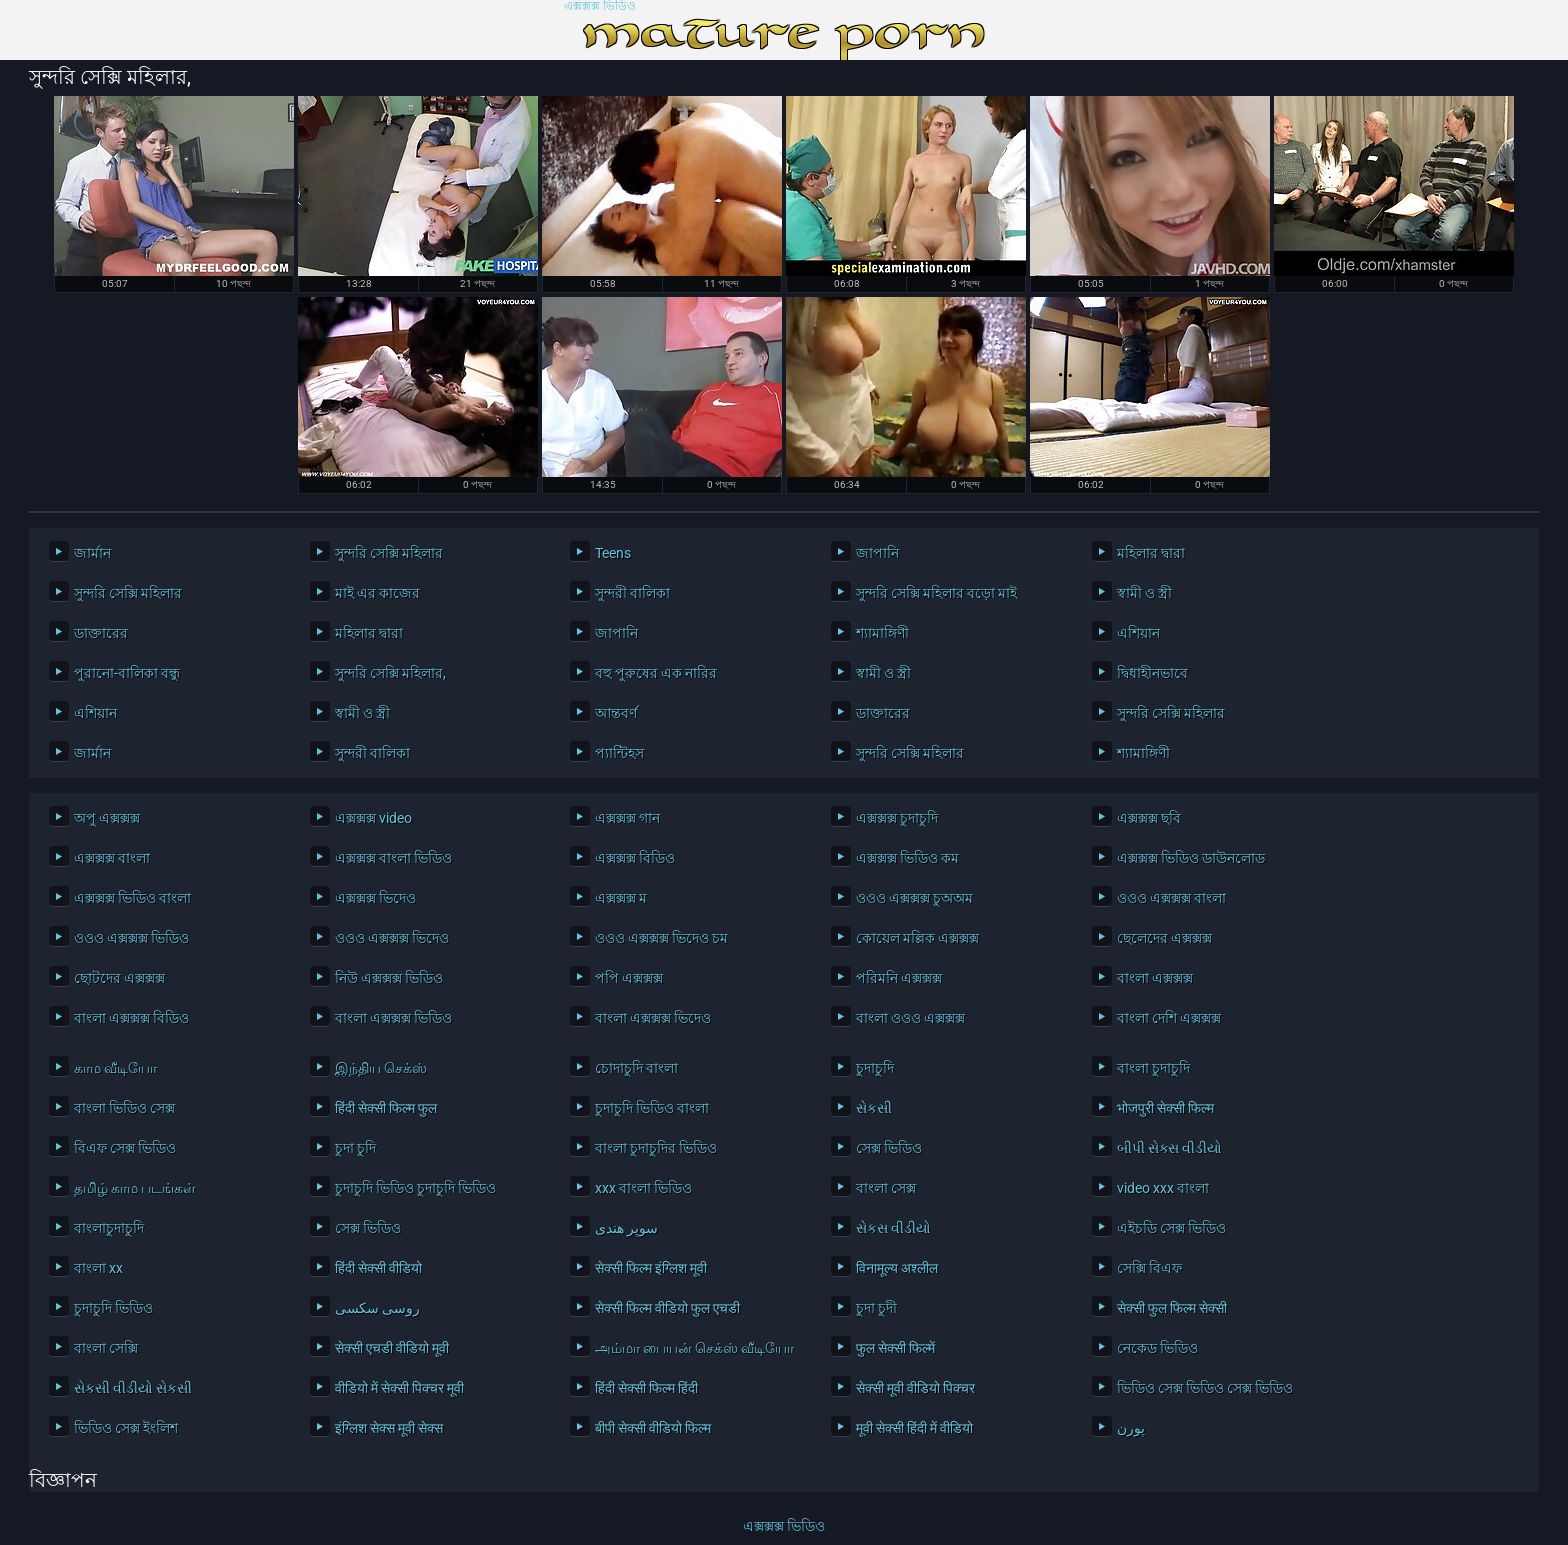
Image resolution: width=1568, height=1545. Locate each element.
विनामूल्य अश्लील (897, 1268)
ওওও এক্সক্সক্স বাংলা (1171, 898)
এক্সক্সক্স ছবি (1149, 818)
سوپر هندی (626, 1228)
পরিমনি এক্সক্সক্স (899, 978)
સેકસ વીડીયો (893, 1228)
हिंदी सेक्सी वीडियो (378, 1268)
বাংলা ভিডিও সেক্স (124, 1108)
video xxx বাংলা (1163, 1188)
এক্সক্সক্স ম (621, 898)
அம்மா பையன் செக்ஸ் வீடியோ (694, 1348)
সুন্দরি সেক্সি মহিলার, (390, 673)
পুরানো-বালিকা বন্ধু (127, 673)
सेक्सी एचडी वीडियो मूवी (392, 1348)
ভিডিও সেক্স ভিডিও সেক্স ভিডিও (1205, 1388)
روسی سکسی (377, 1308)
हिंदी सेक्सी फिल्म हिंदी (646, 1388)
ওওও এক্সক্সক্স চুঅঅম (914, 898)
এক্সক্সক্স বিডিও (635, 858)
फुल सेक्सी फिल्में (895, 1348)
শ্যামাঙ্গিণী (882, 633)
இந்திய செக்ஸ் (381, 1068)
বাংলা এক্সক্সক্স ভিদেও (653, 1018)
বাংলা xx (98, 1268)
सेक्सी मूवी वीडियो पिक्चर (915, 1388)
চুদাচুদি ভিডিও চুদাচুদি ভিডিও (415, 1188)
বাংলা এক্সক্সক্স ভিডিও (393, 1018)
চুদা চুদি (355, 1148)
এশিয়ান (1138, 633)
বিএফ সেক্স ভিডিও (125, 1148)
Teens (613, 553)
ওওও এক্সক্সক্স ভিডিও (131, 938)
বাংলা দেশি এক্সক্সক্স (1169, 1018)
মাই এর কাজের (377, 593)
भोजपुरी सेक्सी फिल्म (1165, 1108)
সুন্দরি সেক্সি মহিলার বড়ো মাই (936, 593)
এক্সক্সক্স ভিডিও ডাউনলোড (1191, 858)
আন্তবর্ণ (616, 713)
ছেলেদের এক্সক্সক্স (1164, 938)
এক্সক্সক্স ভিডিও (600, 6)
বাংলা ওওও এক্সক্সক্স (910, 1018)
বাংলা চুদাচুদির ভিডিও (656, 1148)
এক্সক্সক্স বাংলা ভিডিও (393, 858)
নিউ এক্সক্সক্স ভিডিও (389, 978)
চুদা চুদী (876, 1308)
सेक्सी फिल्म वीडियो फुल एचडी (667, 1308)
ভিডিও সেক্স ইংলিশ (126, 1428)
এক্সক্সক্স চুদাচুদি (897, 818)
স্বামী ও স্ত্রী (1144, 593)
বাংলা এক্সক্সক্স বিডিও (131, 1018)
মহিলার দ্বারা (1151, 553)
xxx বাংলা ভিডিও (643, 1188)
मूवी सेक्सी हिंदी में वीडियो (914, 1428)
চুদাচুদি (875, 1068)
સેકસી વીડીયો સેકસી (133, 1388)
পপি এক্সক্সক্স (629, 978)
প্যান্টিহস (619, 753)
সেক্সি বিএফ (1149, 1268)
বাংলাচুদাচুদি (109, 1228)
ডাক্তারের (101, 633)
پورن (1131, 1428)
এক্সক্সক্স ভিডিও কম (907, 858)
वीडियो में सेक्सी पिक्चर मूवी (399, 1388)
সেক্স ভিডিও (889, 1148)
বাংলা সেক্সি (106, 1348)
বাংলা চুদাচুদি (1153, 1068)
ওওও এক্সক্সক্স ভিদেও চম (661, 938)
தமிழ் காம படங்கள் (135, 1188)
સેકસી (874, 1108)
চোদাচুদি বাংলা (636, 1068)
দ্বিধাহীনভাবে (1152, 673)
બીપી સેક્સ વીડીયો (1169, 1148)
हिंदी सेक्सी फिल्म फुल (386, 1108)
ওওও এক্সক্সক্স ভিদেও (392, 938)
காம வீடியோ (115, 1068)
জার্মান (92, 553)
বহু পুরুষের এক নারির (656, 673)
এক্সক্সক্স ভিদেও (375, 898)
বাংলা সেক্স (886, 1188)
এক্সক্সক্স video (373, 818)
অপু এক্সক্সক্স (107, 818)
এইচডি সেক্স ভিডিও (1171, 1228)
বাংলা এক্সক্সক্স (1155, 978)
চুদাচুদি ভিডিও (113, 1308)
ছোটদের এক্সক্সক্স (119, 978)
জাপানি (877, 553)
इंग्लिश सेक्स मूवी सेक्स (389, 1428)
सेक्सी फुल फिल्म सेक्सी (1172, 1308)
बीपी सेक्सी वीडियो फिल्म (653, 1428)
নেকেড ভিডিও (1157, 1348)
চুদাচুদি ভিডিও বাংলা (652, 1108)
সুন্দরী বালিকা (632, 593)
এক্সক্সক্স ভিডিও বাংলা (132, 898)
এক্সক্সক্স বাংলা (112, 858)
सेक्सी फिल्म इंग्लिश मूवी (651, 1268)
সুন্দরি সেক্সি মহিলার (389, 553)
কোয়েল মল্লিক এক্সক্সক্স (917, 938)
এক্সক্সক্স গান (627, 818)
